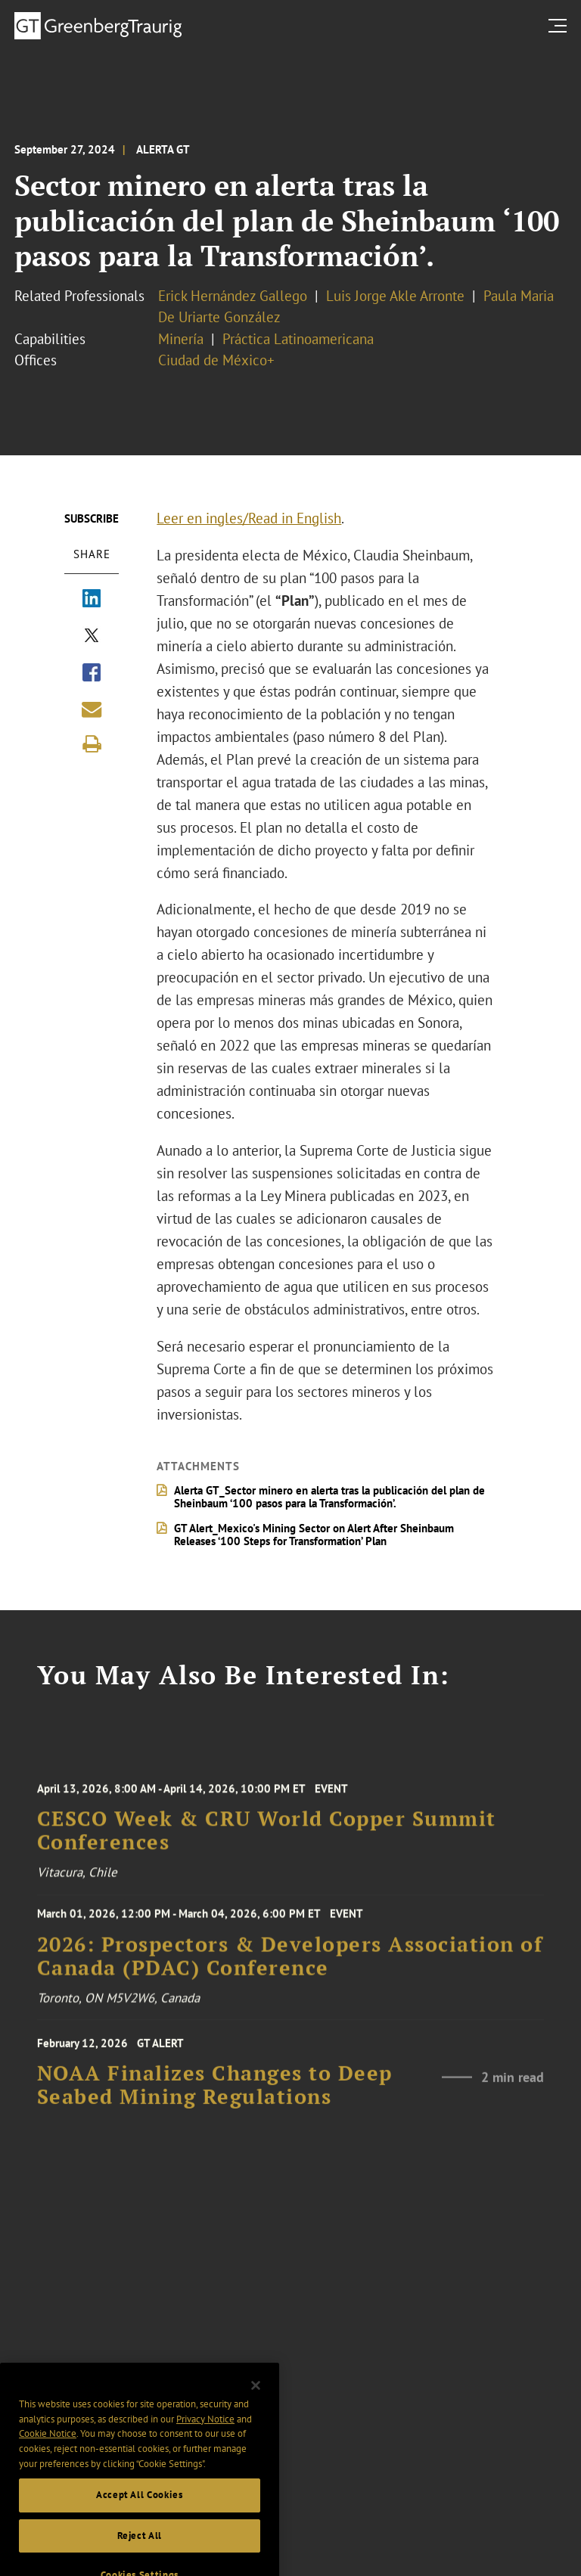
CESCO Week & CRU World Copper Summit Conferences (266, 1840)
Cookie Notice (47, 2450)
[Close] (255, 2401)
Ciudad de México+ (216, 360)
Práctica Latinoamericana (298, 339)
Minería (181, 339)
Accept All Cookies (139, 2511)
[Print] (91, 744)
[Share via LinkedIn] (91, 599)
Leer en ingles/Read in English (249, 518)
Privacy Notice (205, 2435)
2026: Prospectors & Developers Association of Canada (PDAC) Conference (290, 1963)
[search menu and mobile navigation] (561, 25)
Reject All (140, 2551)
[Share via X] (91, 636)
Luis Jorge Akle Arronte (395, 296)
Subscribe (91, 518)
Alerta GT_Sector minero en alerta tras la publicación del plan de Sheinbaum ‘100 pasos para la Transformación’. (329, 1496)
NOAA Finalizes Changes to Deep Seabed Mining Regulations (215, 2094)
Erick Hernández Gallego (232, 296)
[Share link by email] (91, 709)
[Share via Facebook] (91, 674)
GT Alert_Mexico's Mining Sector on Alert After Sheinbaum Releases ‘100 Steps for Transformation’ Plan (314, 1534)
